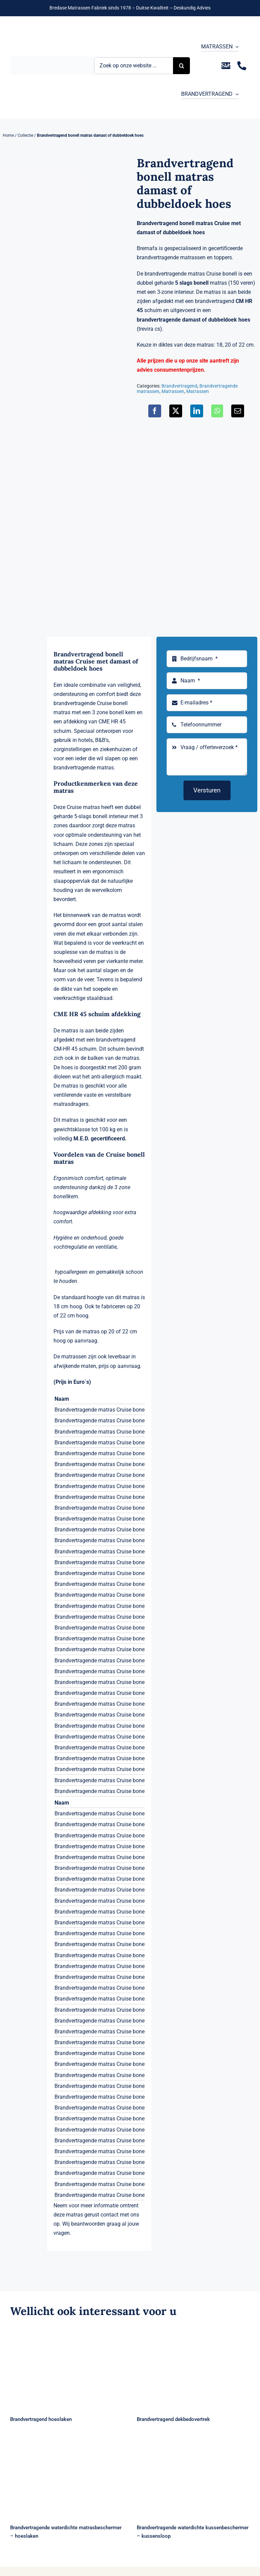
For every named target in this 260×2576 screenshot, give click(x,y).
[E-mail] (238, 411)
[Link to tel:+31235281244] (242, 66)
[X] (176, 411)
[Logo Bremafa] (52, 59)
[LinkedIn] (197, 411)
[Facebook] (155, 411)
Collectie (25, 135)
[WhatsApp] (217, 411)
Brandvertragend (179, 386)
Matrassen (172, 391)
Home (8, 135)
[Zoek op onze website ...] (133, 65)
